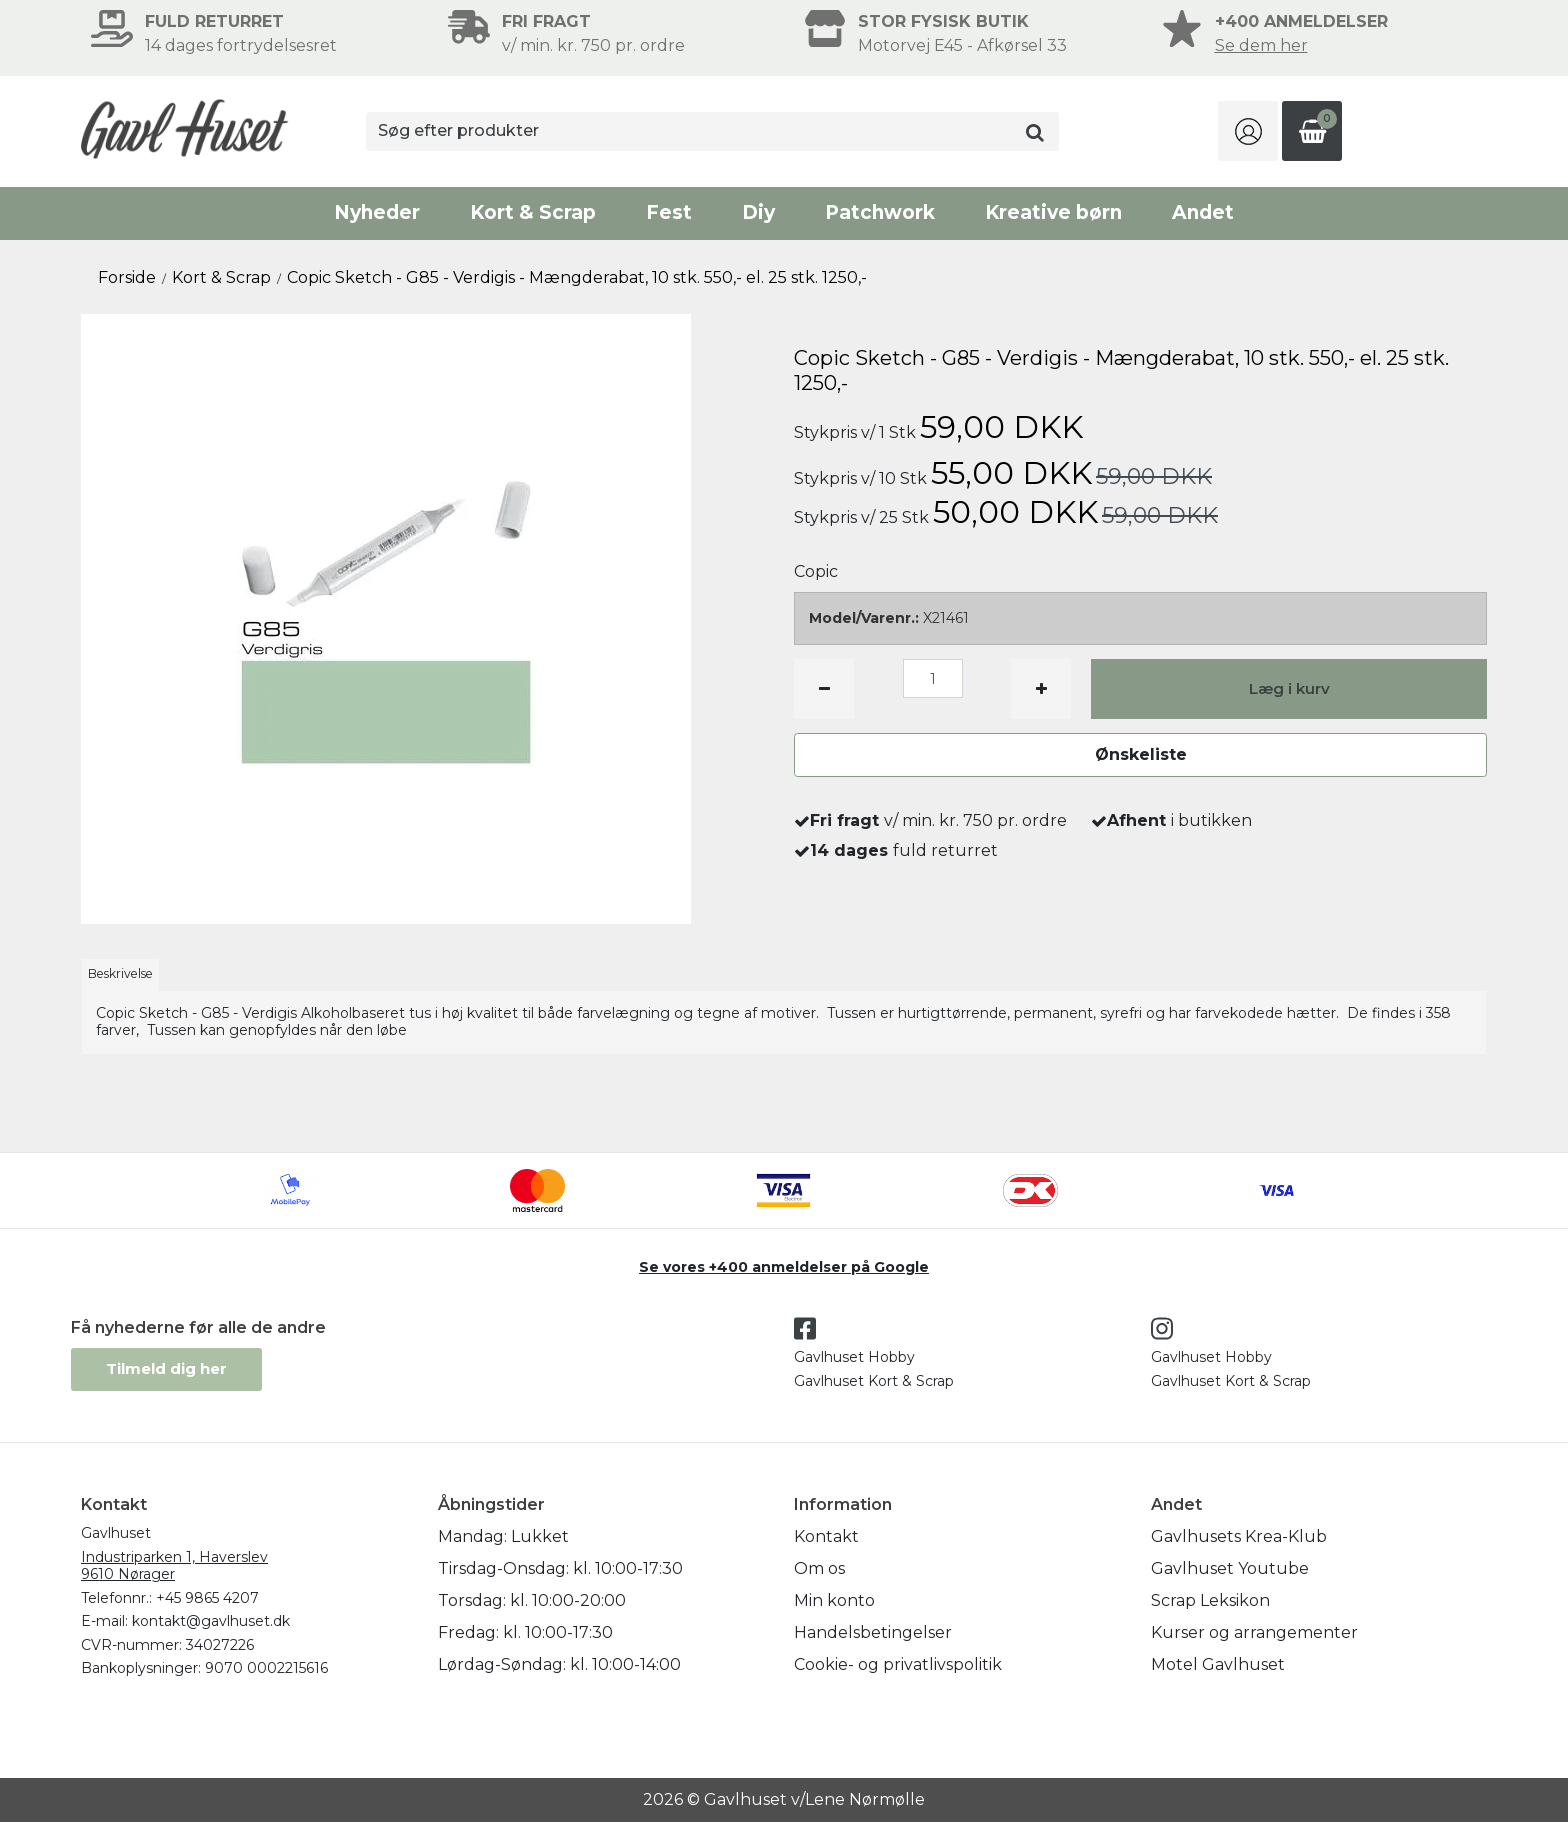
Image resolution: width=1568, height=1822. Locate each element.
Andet (1203, 212)
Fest (669, 212)
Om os (819, 1568)
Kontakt (826, 1536)
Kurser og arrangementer (1254, 1632)
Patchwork (880, 212)
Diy (758, 212)
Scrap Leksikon (1210, 1600)
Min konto (834, 1600)
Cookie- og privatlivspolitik (898, 1664)
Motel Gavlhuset (1218, 1664)
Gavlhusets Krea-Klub (1239, 1536)
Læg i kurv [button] (1289, 688)
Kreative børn (1053, 212)
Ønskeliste (1141, 754)
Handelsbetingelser (873, 1632)
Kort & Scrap (533, 212)
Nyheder (377, 212)
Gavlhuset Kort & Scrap (874, 1381)
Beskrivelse (120, 973)
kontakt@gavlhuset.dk (211, 1621)
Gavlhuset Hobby (854, 1357)
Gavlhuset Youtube (1230, 1568)
